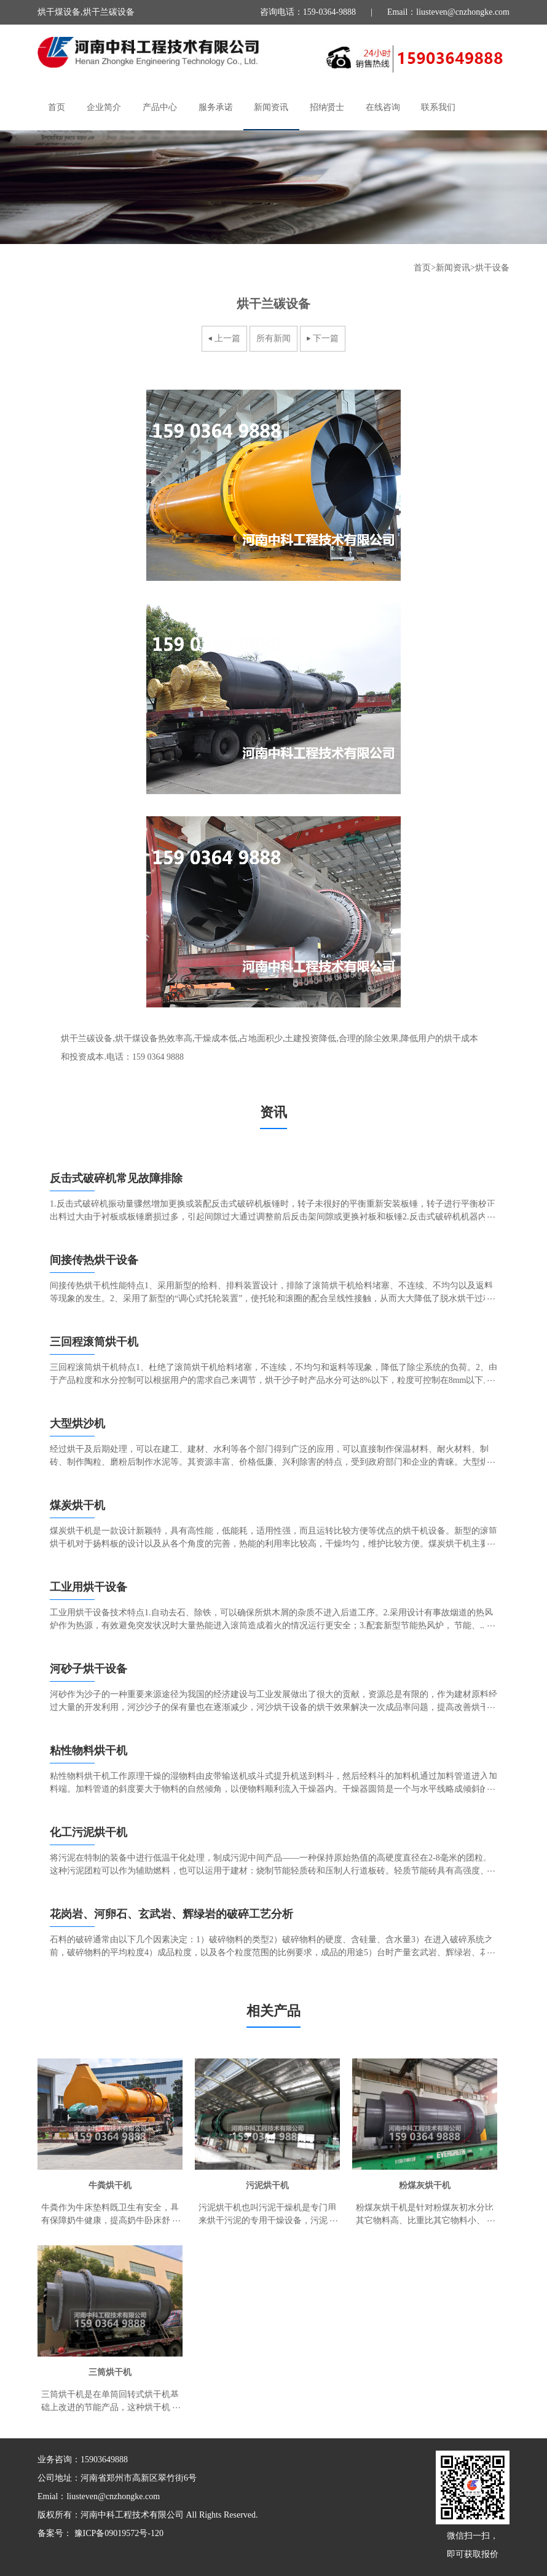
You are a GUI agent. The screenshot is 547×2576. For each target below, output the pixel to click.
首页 (56, 107)
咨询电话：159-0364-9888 (308, 12)
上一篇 (227, 338)
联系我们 (438, 107)
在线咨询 (383, 107)
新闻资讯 (271, 107)
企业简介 (104, 107)
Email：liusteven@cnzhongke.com (448, 12)
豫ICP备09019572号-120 (117, 2533)
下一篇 (326, 338)
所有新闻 (273, 338)
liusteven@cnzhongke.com (113, 2496)
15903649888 (104, 2459)
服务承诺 (216, 107)
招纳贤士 (327, 107)
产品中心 (160, 107)
